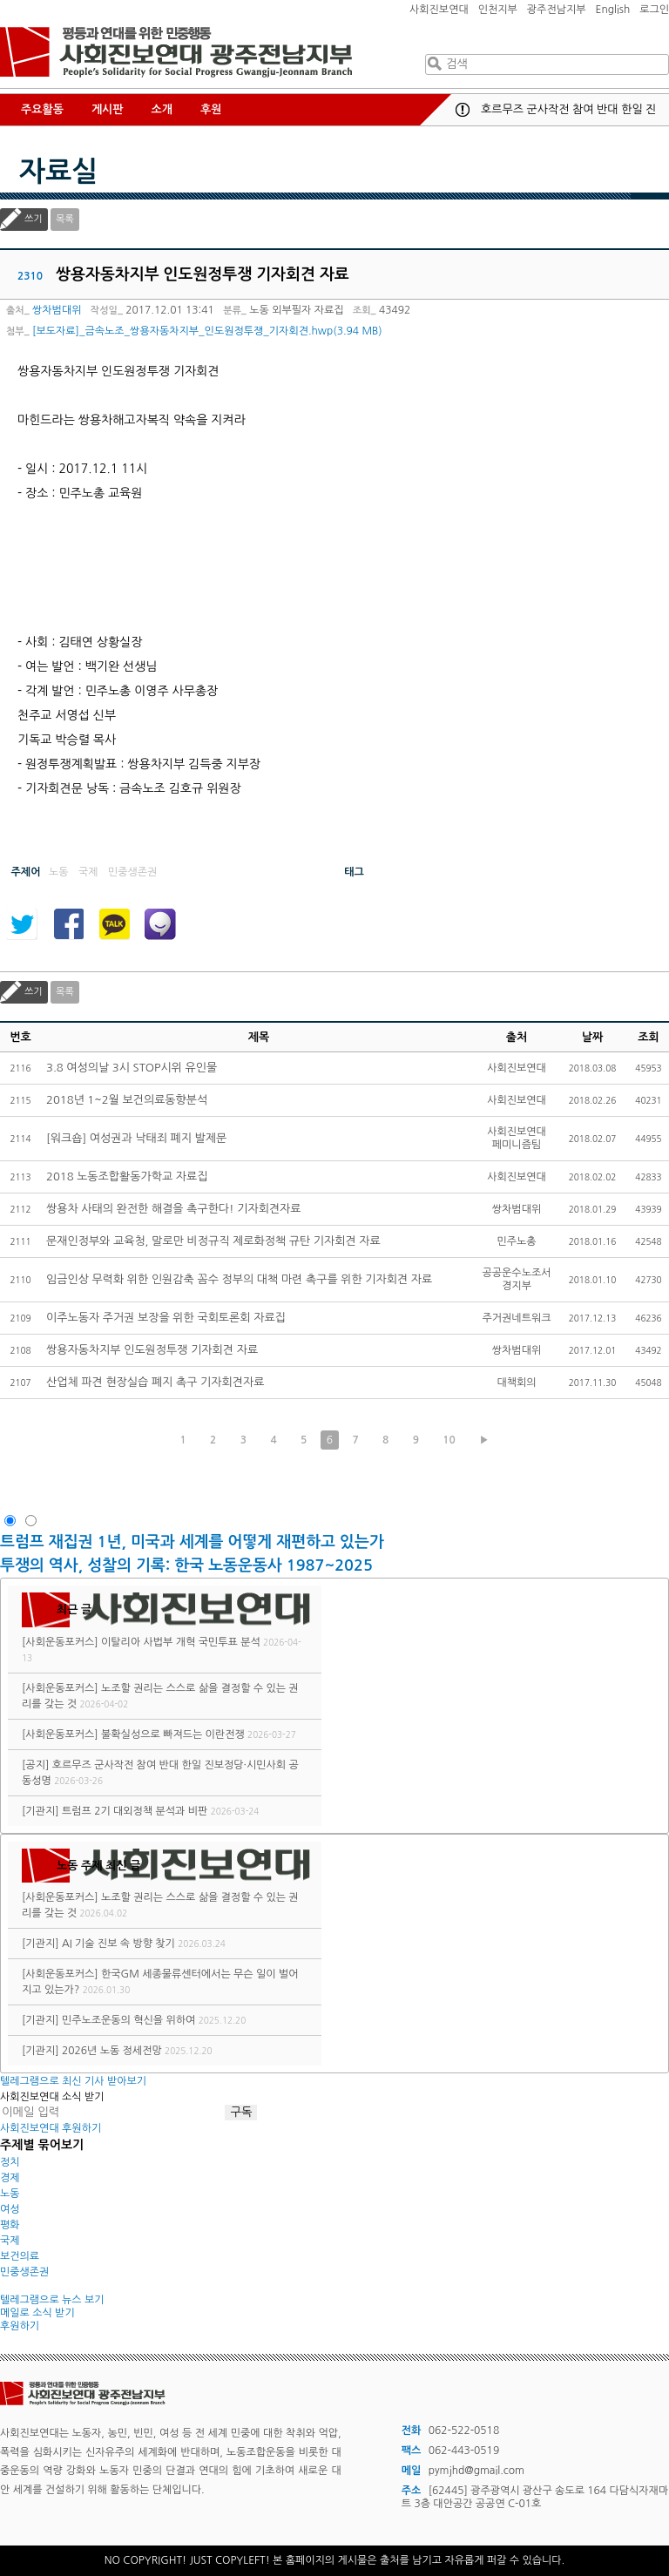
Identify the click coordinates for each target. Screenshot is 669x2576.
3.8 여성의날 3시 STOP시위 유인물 (131, 1067)
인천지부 (497, 9)
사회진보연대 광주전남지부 (176, 52)
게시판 (107, 109)
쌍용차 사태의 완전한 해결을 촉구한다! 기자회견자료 (173, 1208)
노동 (10, 2193)
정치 (10, 2162)
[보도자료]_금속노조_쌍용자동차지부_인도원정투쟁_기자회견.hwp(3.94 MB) (207, 331)
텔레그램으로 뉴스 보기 (52, 2300)
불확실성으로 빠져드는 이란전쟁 (173, 1734)
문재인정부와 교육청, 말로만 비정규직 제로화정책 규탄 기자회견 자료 (213, 1241)
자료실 (58, 172)
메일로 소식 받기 (37, 2313)
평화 (10, 2225)
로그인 (654, 9)
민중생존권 (24, 2272)
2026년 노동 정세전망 (112, 2050)
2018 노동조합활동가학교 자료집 (126, 1176)
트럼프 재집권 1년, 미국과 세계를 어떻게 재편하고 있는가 (192, 1542)
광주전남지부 (556, 9)
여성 (10, 2209)
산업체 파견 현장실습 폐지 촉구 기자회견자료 (155, 1382)
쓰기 (33, 219)
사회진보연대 (439, 9)
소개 (162, 109)
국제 (10, 2240)
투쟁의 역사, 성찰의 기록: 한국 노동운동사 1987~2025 (186, 1565)
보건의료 (19, 2256)
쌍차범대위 (56, 310)
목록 (65, 219)
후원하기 (19, 2326)
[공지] (35, 1765)
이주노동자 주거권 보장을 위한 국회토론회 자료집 (166, 1317)
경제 (10, 2178)
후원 (210, 109)
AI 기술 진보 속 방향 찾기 (118, 1943)
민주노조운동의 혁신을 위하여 (128, 2020)
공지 (463, 110)
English (613, 9)
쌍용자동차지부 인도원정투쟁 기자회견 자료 (152, 1350)
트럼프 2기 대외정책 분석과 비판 (134, 1811)
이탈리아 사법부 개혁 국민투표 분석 (180, 1642)
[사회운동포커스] (60, 1642)
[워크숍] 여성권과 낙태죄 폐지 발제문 (136, 1138)
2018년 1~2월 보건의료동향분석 (126, 1099)
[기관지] (40, 1811)
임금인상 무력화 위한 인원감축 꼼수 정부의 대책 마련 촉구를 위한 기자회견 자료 (239, 1279)
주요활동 (42, 109)
